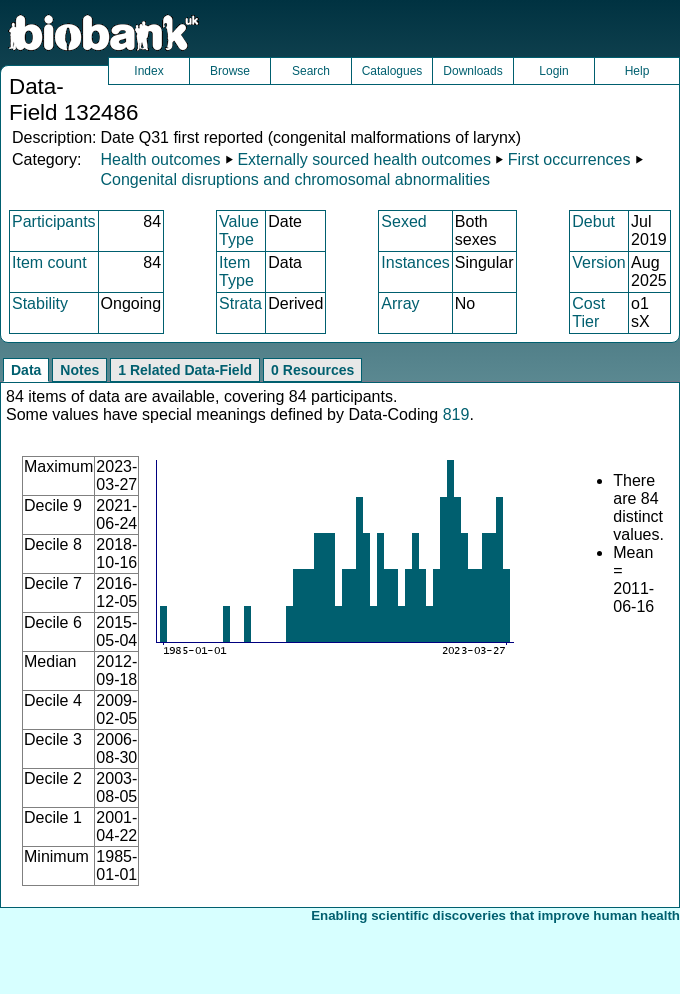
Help (637, 71)
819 (456, 414)
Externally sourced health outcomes (363, 159)
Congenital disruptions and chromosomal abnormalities (295, 179)
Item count (49, 262)
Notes (79, 370)
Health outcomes (160, 159)
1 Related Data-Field (185, 370)
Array (400, 303)
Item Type (236, 271)
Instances (415, 262)
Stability (40, 303)
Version (598, 262)
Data (26, 370)
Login (553, 71)
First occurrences (569, 159)
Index (148, 71)
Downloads (472, 71)
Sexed (403, 221)
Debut (593, 221)
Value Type (239, 230)
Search (311, 71)
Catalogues (392, 71)
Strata (240, 303)
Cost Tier (588, 312)
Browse (230, 71)
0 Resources (312, 370)
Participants (54, 221)
